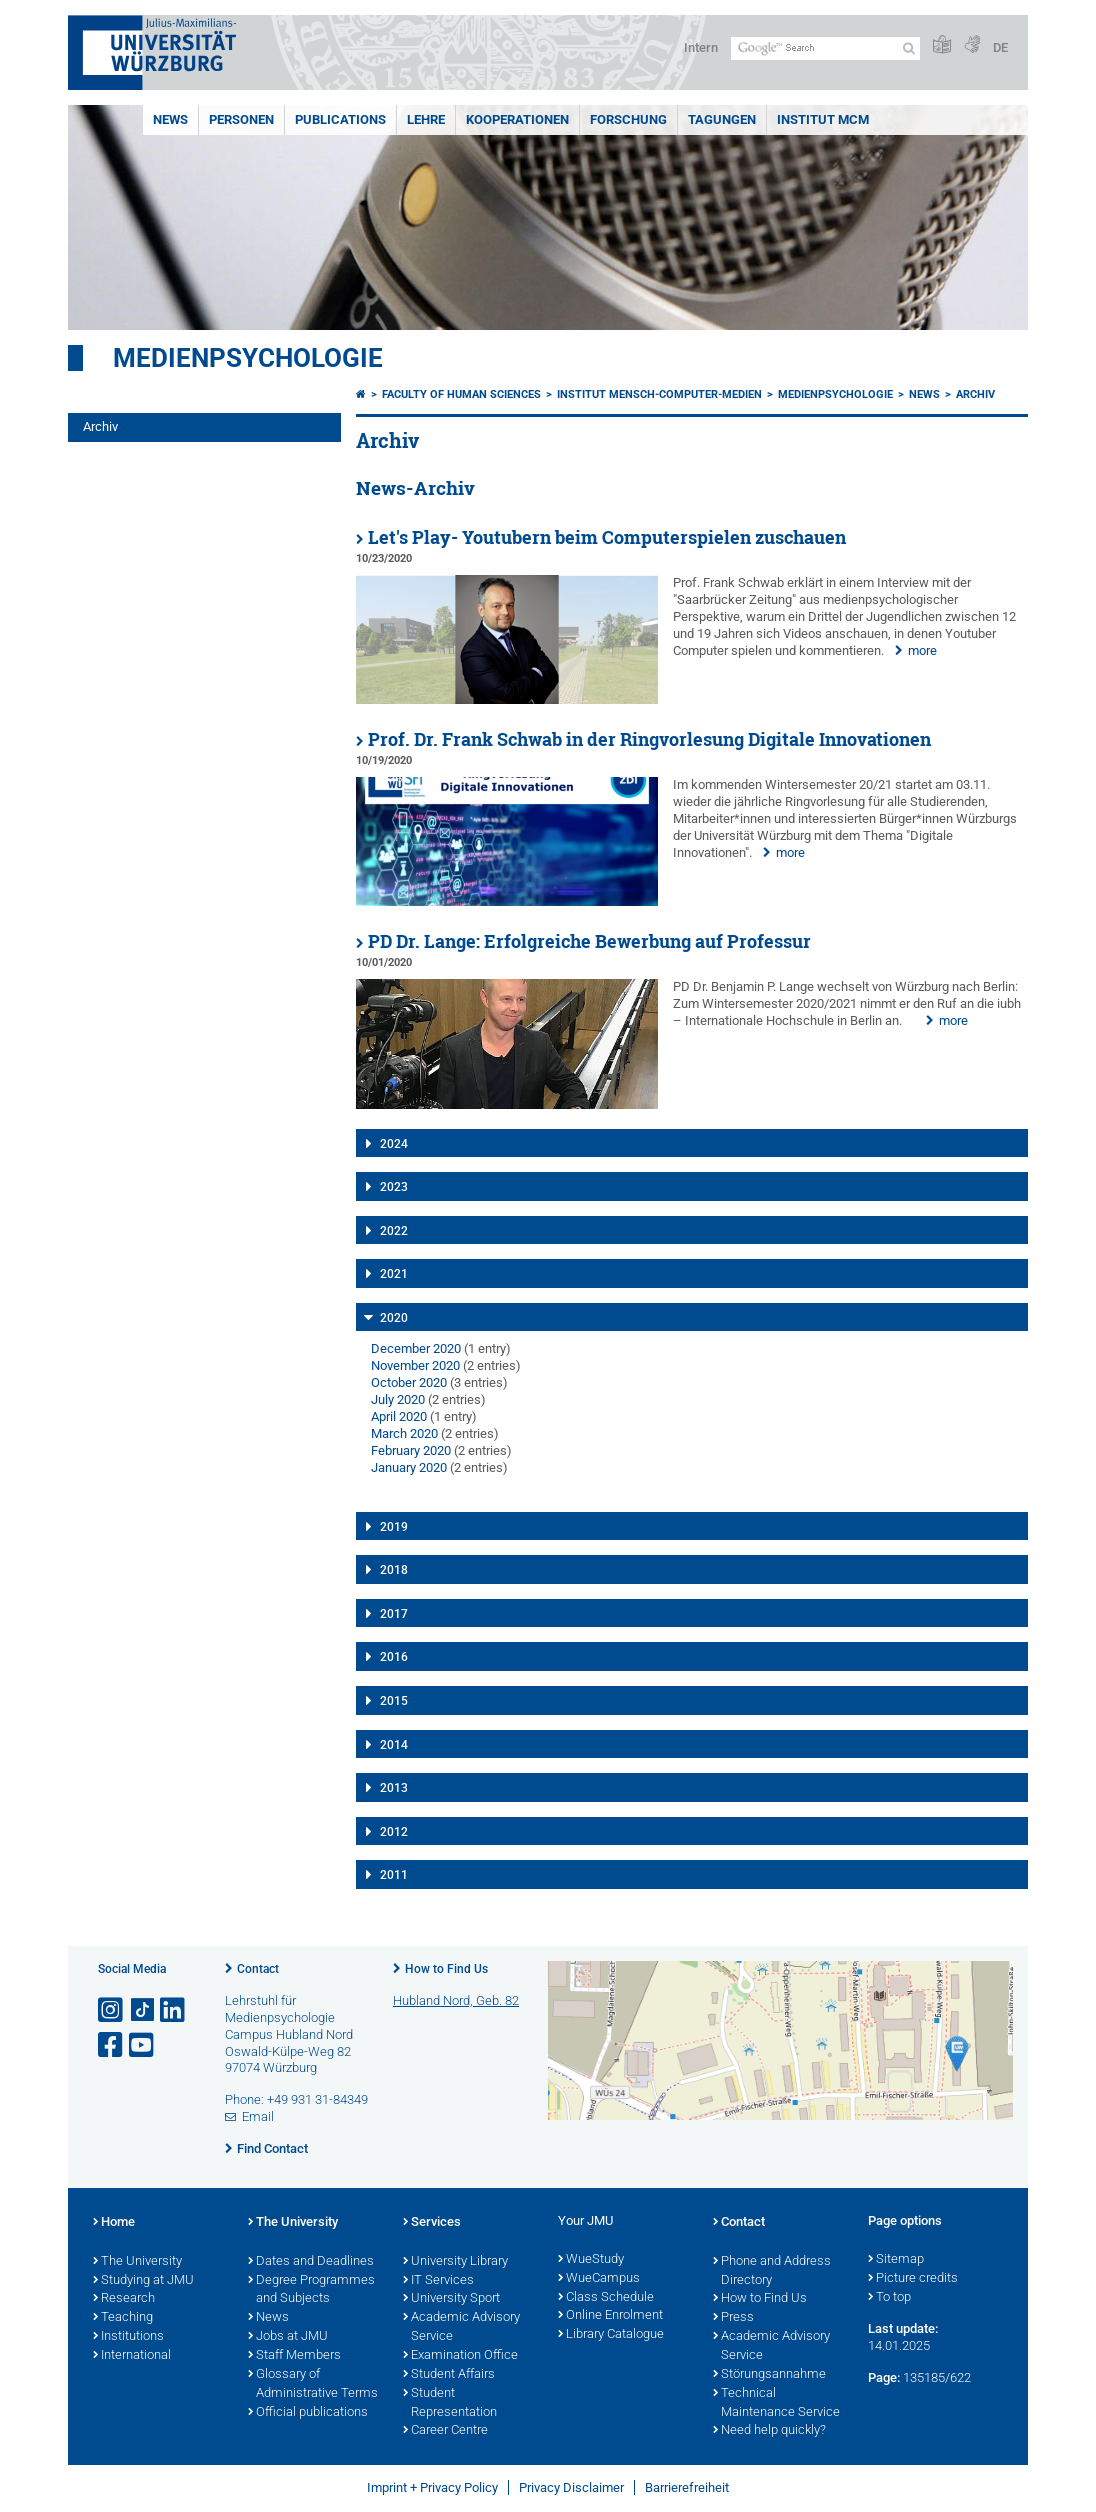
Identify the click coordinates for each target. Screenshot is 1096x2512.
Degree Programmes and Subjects (311, 2290)
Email (258, 2116)
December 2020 (416, 1348)
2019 (394, 1527)
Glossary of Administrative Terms (313, 2384)
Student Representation (450, 2403)
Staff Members (294, 2356)
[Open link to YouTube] (143, 2045)
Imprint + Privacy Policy (432, 2487)
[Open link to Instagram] (112, 2010)
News (170, 119)
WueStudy (591, 2260)
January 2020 (409, 1467)
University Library (455, 2262)
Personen (241, 119)
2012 (394, 1832)
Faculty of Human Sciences (461, 394)
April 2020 (399, 1416)
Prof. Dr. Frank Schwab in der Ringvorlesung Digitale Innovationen (649, 739)
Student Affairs (449, 2375)
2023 (394, 1187)
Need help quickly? (769, 2431)
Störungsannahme (769, 2375)
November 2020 (415, 1365)
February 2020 (411, 1450)
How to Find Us (446, 1969)
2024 (394, 1144)
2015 (394, 1701)
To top (889, 2298)
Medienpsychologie (248, 358)
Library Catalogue (611, 2335)
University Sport (451, 2299)
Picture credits (913, 2279)
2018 (394, 1570)
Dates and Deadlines (311, 2262)
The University (137, 2262)
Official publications (308, 2413)
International (132, 2356)
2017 (394, 1614)
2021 (394, 1274)
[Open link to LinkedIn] (174, 2010)
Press (733, 2318)
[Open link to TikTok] (143, 2010)
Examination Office (460, 2356)
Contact (258, 1969)
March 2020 (404, 1433)
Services (432, 2223)
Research (124, 2299)
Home (114, 2223)
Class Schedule (606, 2298)
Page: (884, 2377)
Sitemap (896, 2260)
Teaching (123, 2318)
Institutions (128, 2337)
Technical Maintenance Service (776, 2403)
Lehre (426, 119)
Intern (701, 47)
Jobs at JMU (288, 2337)
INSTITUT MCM (823, 119)
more (922, 650)
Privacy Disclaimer (571, 2487)
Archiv (100, 426)
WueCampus (599, 2279)
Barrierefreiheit (687, 2487)
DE (1000, 47)
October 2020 (409, 1382)
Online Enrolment (610, 2316)
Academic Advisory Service (461, 2327)
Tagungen (722, 119)
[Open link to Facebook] (112, 2045)
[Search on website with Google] (825, 48)
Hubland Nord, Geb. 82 (456, 2000)
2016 (394, 1657)
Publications (340, 119)
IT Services (438, 2281)
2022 (394, 1231)
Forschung (628, 119)
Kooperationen (517, 119)
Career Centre (445, 2431)
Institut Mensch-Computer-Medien (659, 394)
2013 (394, 1788)
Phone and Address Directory (772, 2271)
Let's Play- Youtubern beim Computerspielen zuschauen (607, 537)
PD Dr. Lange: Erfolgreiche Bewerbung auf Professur (589, 941)
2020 (394, 1318)
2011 (394, 1875)
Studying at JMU (143, 2281)
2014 (394, 1745)
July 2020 (398, 1399)
